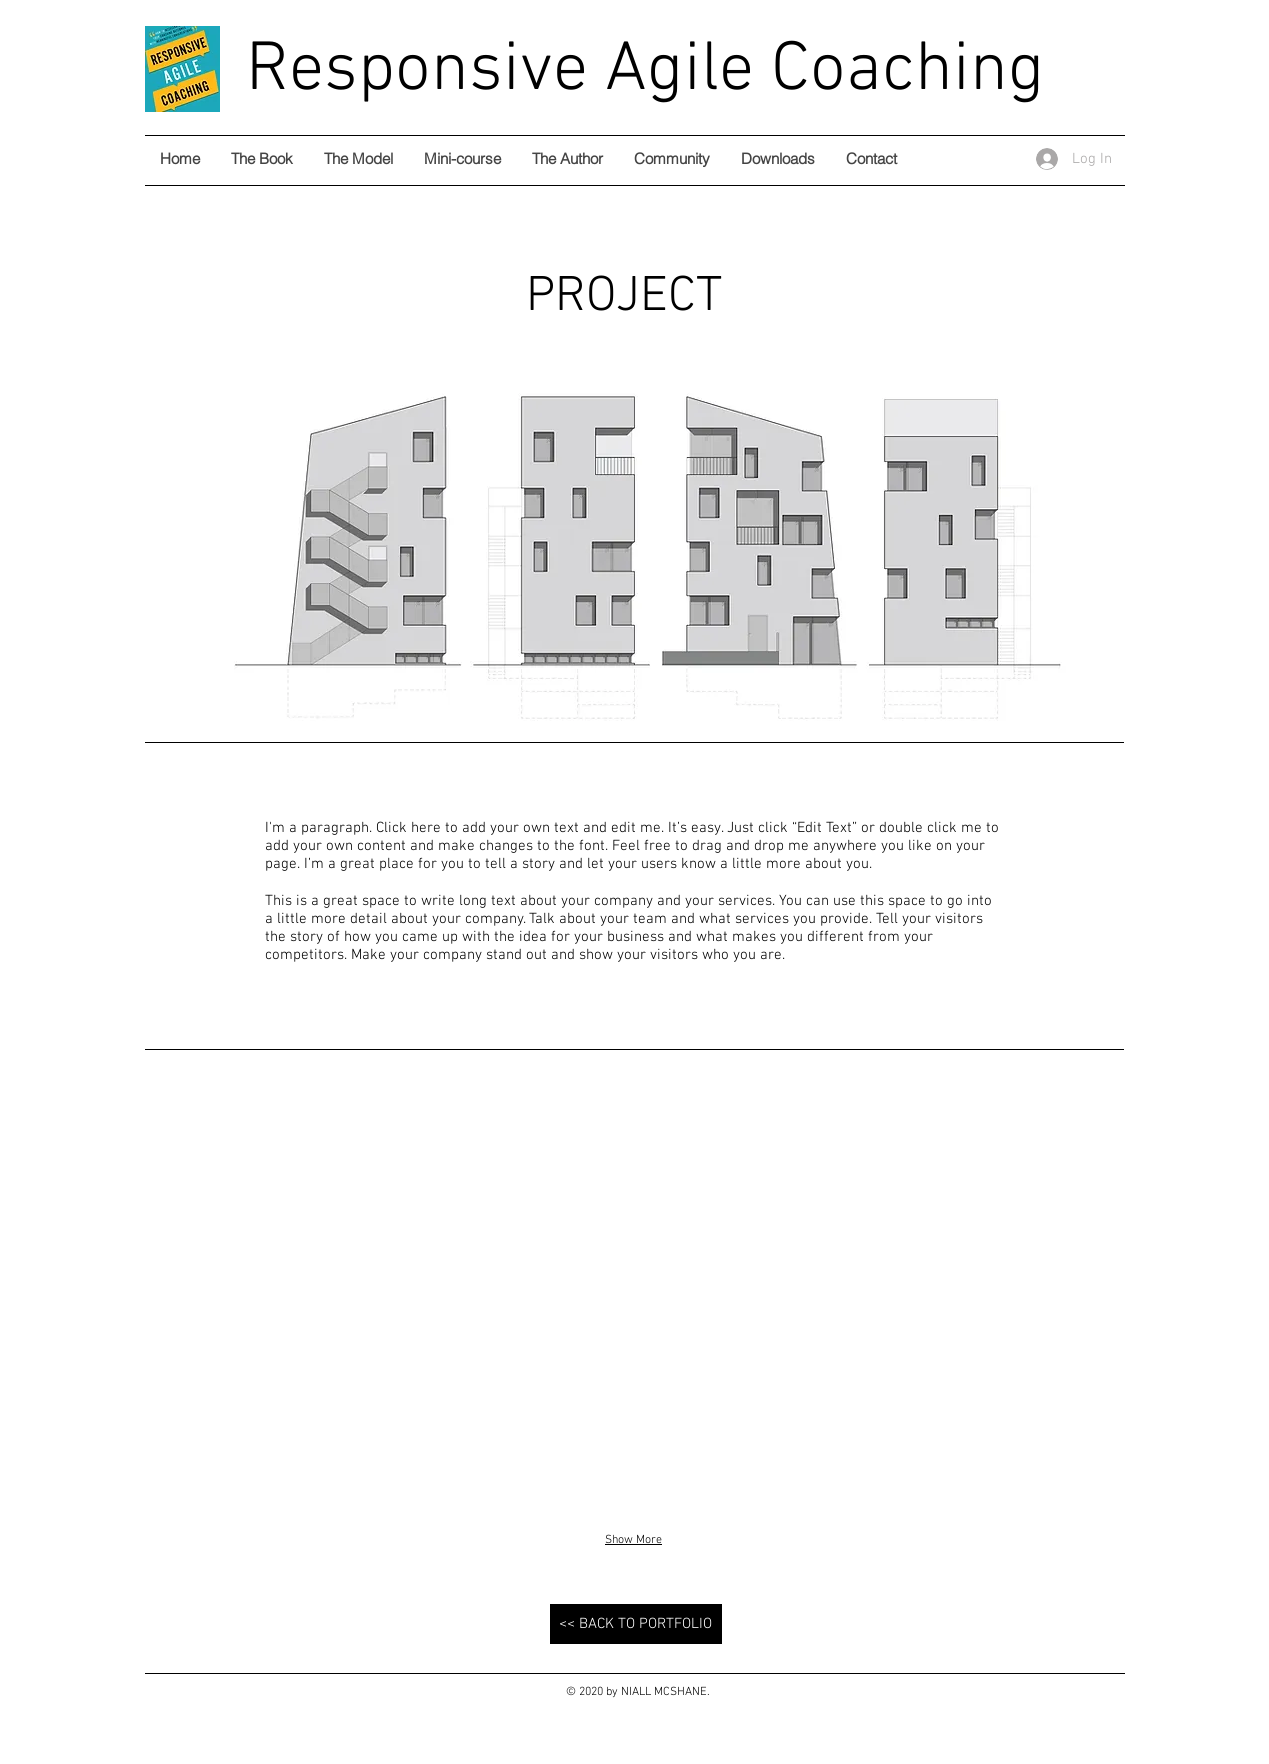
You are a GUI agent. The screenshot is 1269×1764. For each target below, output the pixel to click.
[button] (303, 1300)
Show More (633, 1540)
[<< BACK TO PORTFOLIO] (636, 1624)
